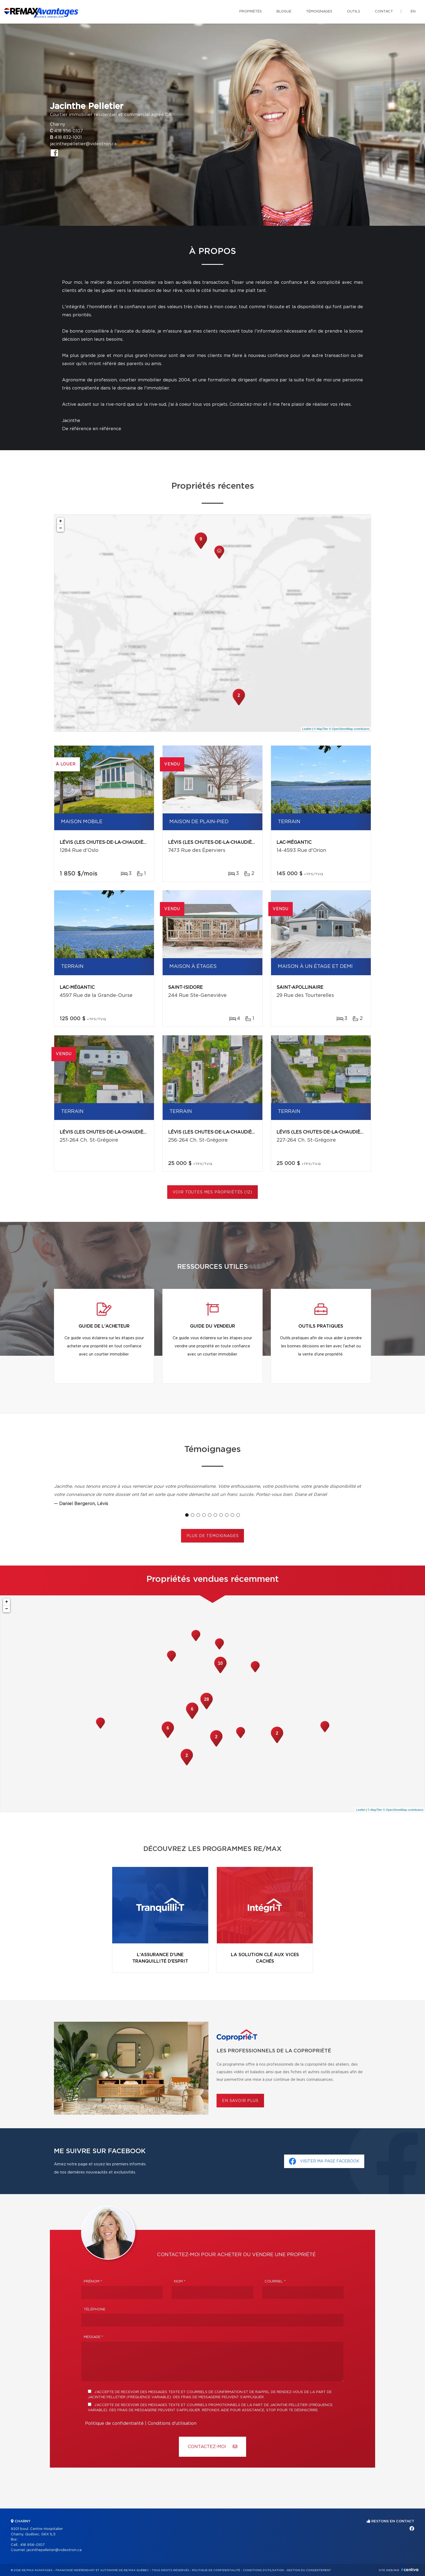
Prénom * (93, 2281)
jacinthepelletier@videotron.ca (83, 144)
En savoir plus (240, 2101)
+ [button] (60, 521)
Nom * (179, 2281)
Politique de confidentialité (114, 2423)
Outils (353, 11)
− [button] (60, 528)
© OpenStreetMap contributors (349, 728)
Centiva (409, 2569)
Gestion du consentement (308, 2570)
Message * (93, 2337)
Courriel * (275, 2281)
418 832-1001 (68, 137)
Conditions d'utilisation (172, 2423)
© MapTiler (321, 728)
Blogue (283, 11)
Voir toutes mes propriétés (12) (212, 1192)
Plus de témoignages (212, 1536)
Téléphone (94, 2309)
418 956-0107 (68, 131)
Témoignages (319, 11)
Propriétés (250, 11)
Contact (384, 11)
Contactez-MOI (212, 2446)
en (413, 11)
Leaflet (306, 728)
